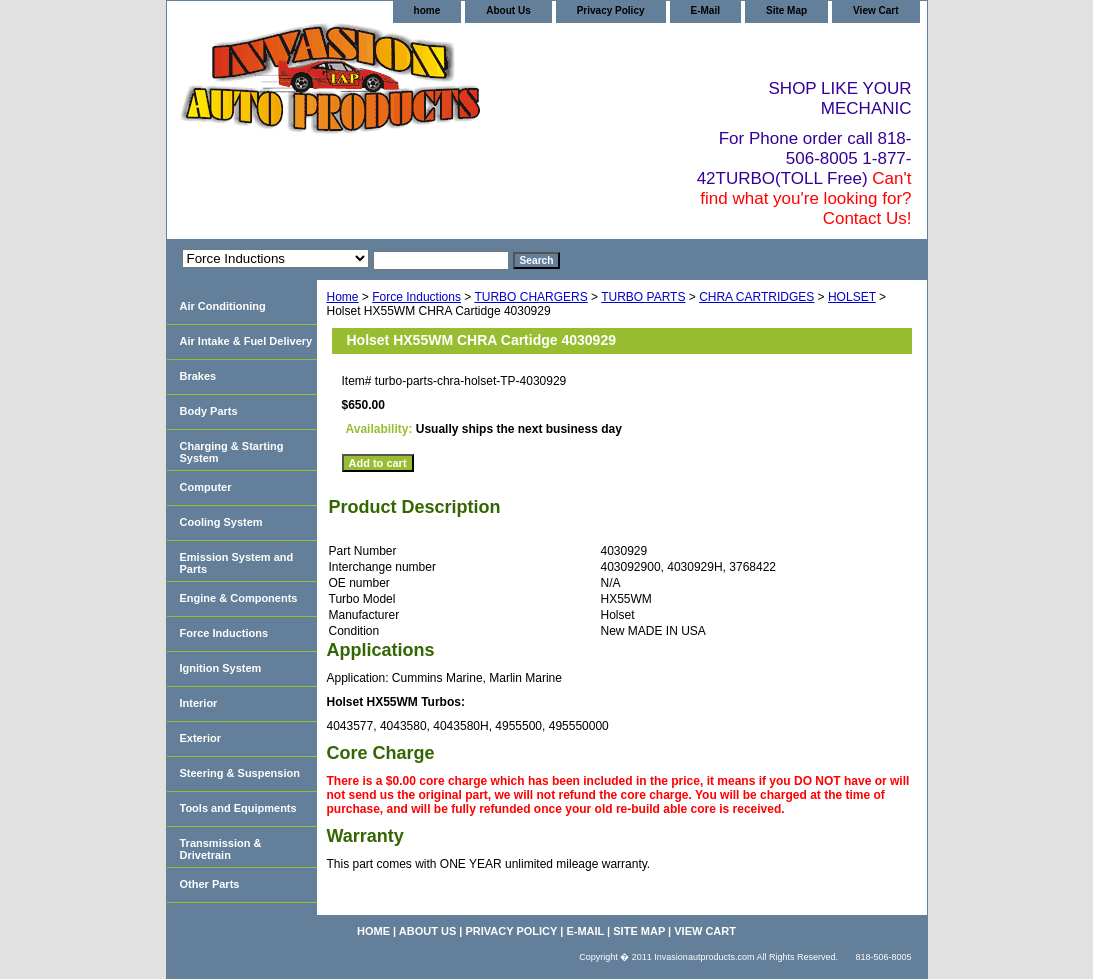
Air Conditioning (223, 306)
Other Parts (210, 884)
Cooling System (221, 522)
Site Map (786, 10)
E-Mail (705, 10)
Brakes (198, 376)
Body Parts (209, 411)
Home (343, 297)
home (427, 10)
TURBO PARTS (643, 297)
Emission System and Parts (237, 563)
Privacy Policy (611, 10)
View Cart (875, 10)
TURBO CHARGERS (530, 297)
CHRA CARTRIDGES (756, 297)
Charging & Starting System (232, 452)
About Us (508, 10)
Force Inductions (416, 297)
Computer (206, 487)
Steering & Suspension (240, 773)
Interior (199, 703)
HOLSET (852, 297)
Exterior (201, 738)
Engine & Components (239, 598)
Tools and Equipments (238, 808)
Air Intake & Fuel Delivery (246, 341)
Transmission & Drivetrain (221, 849)
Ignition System (221, 668)
